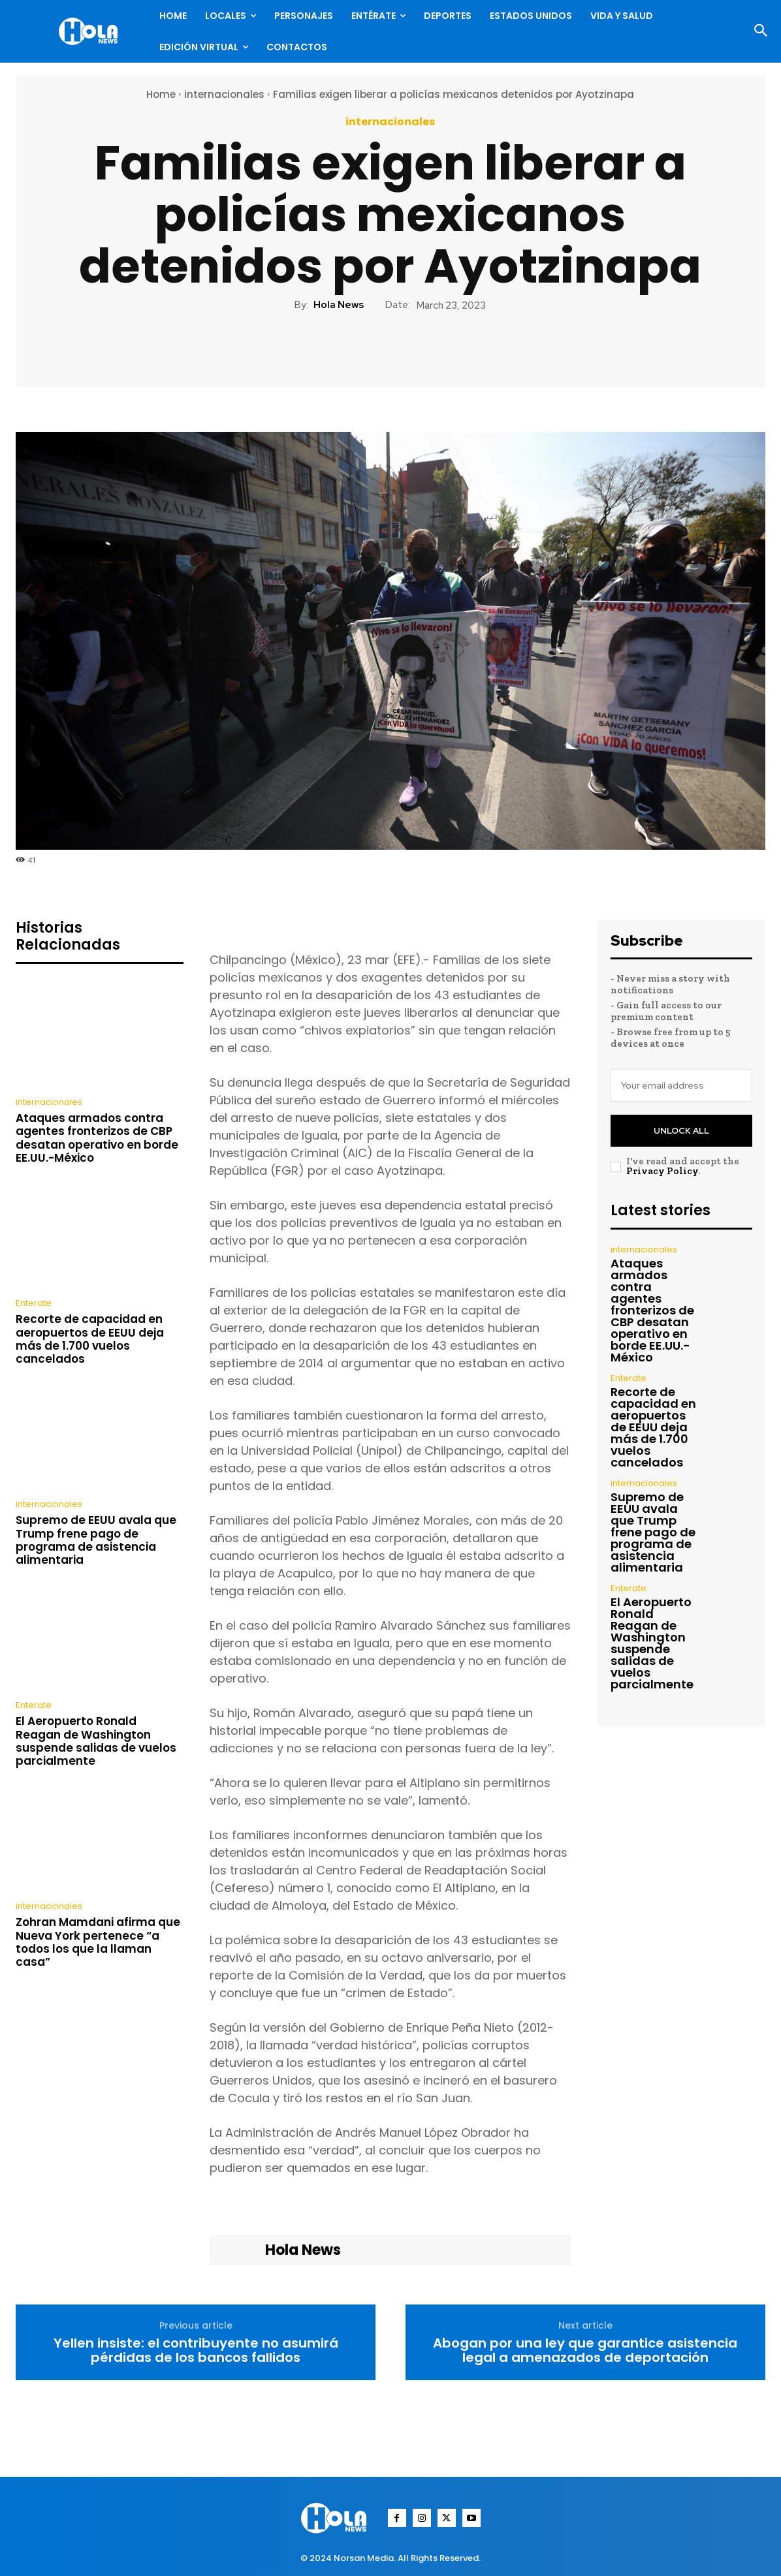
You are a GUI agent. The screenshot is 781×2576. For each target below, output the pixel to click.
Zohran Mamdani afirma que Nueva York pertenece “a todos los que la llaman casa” (98, 1942)
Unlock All (681, 1130)
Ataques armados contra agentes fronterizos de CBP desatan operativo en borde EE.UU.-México (97, 1138)
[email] (681, 1085)
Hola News (338, 305)
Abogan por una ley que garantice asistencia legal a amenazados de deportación (585, 2350)
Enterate (34, 1303)
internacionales (224, 94)
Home (161, 94)
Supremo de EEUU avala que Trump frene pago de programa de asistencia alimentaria (96, 1540)
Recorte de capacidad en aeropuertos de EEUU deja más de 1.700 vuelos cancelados (90, 1339)
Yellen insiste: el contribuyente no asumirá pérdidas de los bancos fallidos (196, 2350)
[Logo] (91, 31)
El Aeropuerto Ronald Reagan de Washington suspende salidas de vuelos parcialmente (96, 1741)
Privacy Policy (662, 1171)
